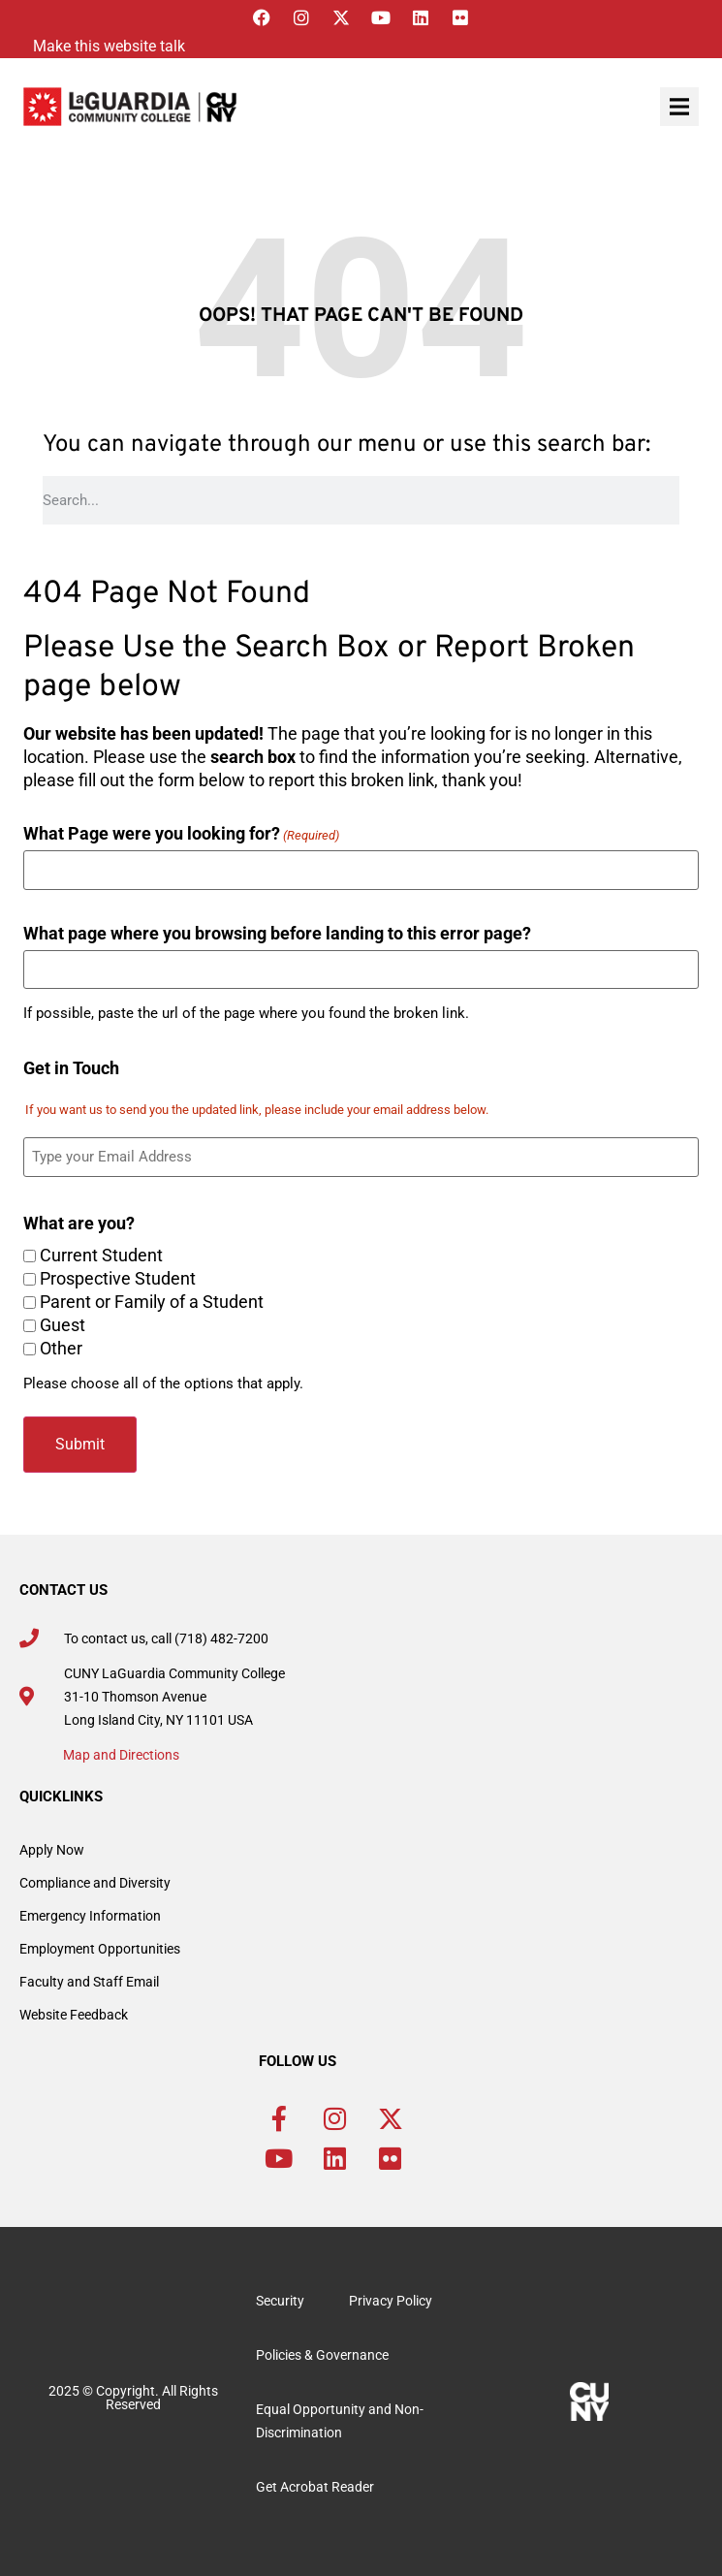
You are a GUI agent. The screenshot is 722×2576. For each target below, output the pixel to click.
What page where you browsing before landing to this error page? (277, 932)
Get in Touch (71, 1067)
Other (61, 1348)
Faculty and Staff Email (89, 1981)
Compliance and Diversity (95, 1883)
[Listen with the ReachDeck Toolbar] (104, 46)
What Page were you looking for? (181, 833)
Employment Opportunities (99, 1948)
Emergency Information (90, 1916)
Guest (62, 1325)
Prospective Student (118, 1279)
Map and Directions (121, 1755)
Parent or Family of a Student (152, 1302)
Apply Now (51, 1850)
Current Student (101, 1255)
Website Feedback (73, 2014)
